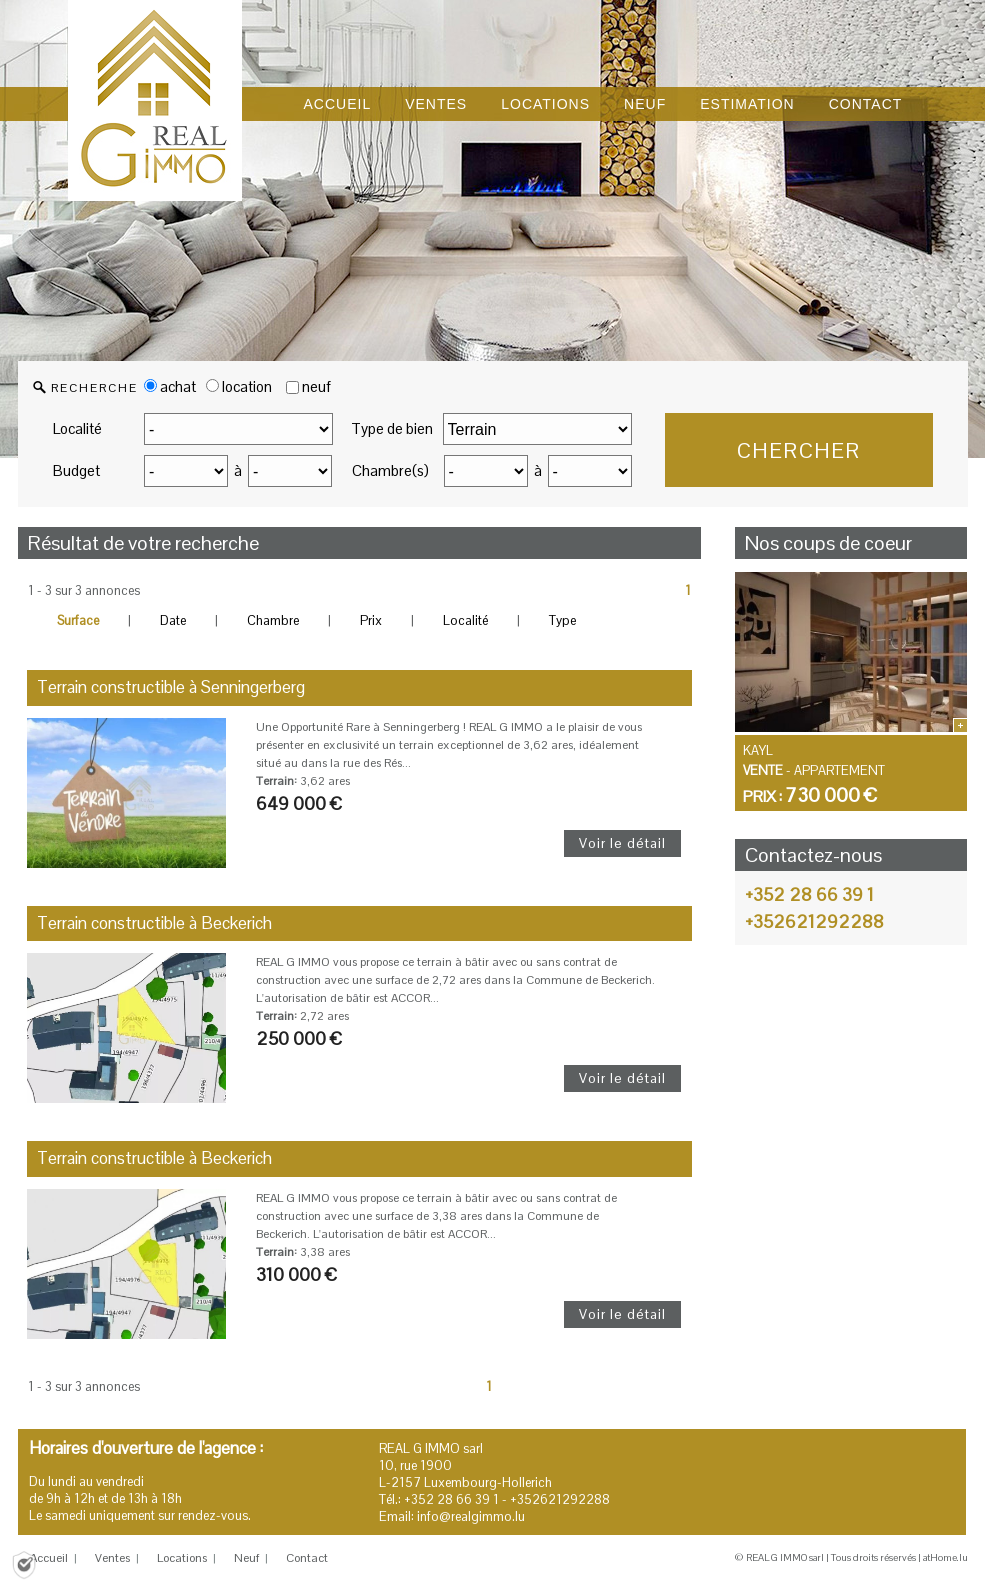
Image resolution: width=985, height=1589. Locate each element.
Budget (76, 470)
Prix (371, 620)
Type (562, 620)
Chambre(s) (390, 470)
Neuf (246, 1558)
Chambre (273, 620)
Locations (182, 1558)
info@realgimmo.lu (471, 1516)
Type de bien (392, 428)
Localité (77, 428)
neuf (316, 386)
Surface (78, 620)
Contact (307, 1558)
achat (170, 386)
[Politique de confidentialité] (24, 1563)
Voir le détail (622, 843)
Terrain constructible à (171, 687)
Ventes (112, 1558)
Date (173, 620)
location (239, 386)
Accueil (49, 1558)
